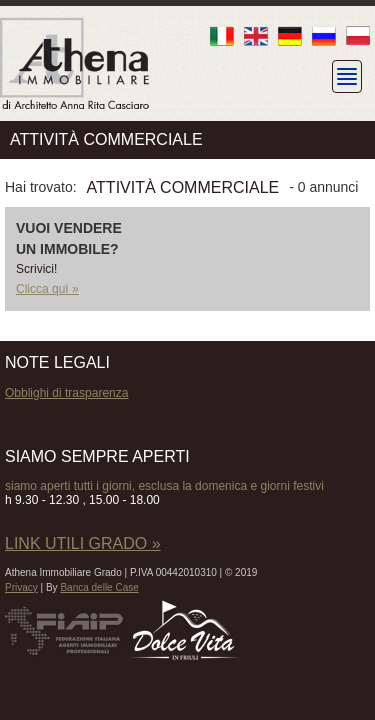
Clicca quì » (47, 289)
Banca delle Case (99, 587)
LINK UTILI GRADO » (83, 543)
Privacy (21, 587)
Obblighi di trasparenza (66, 393)
